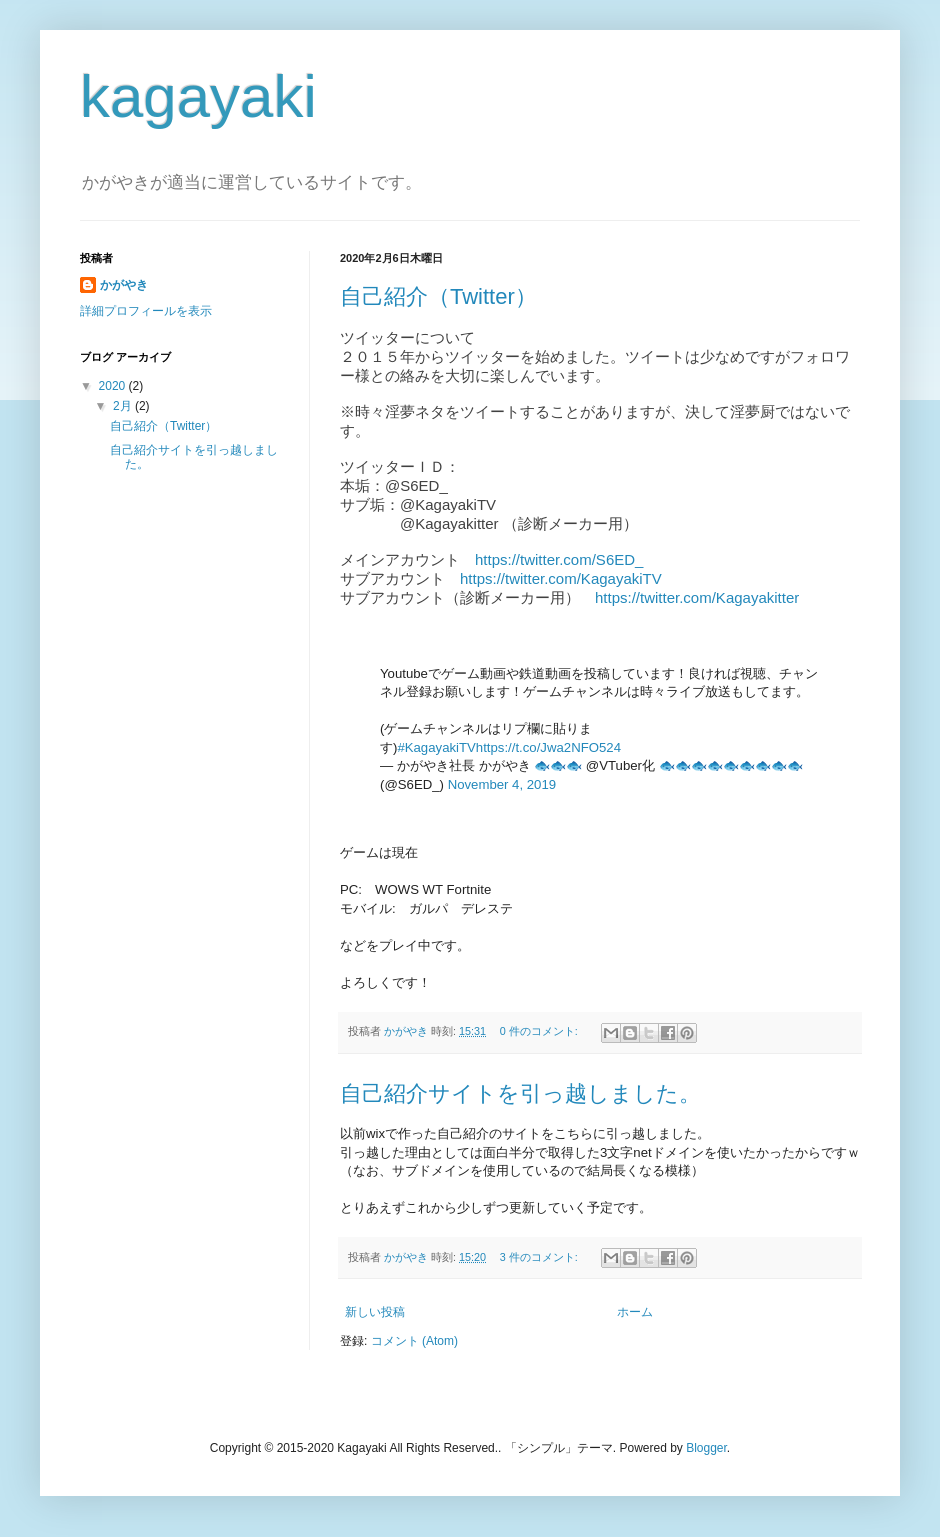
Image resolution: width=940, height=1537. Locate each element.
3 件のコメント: (540, 1257)
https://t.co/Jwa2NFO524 (548, 747)
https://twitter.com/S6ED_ (559, 559)
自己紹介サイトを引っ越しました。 (520, 1093)
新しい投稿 (375, 1312)
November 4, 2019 (502, 784)
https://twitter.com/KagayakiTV (561, 578)
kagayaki (198, 96)
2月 (124, 406)
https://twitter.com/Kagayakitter (697, 597)
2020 (114, 386)
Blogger (706, 1448)
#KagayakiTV (436, 747)
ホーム (635, 1312)
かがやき (124, 285)
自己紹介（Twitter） (438, 296)
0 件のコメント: (540, 1031)
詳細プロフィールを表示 (146, 311)
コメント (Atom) (414, 1341)
